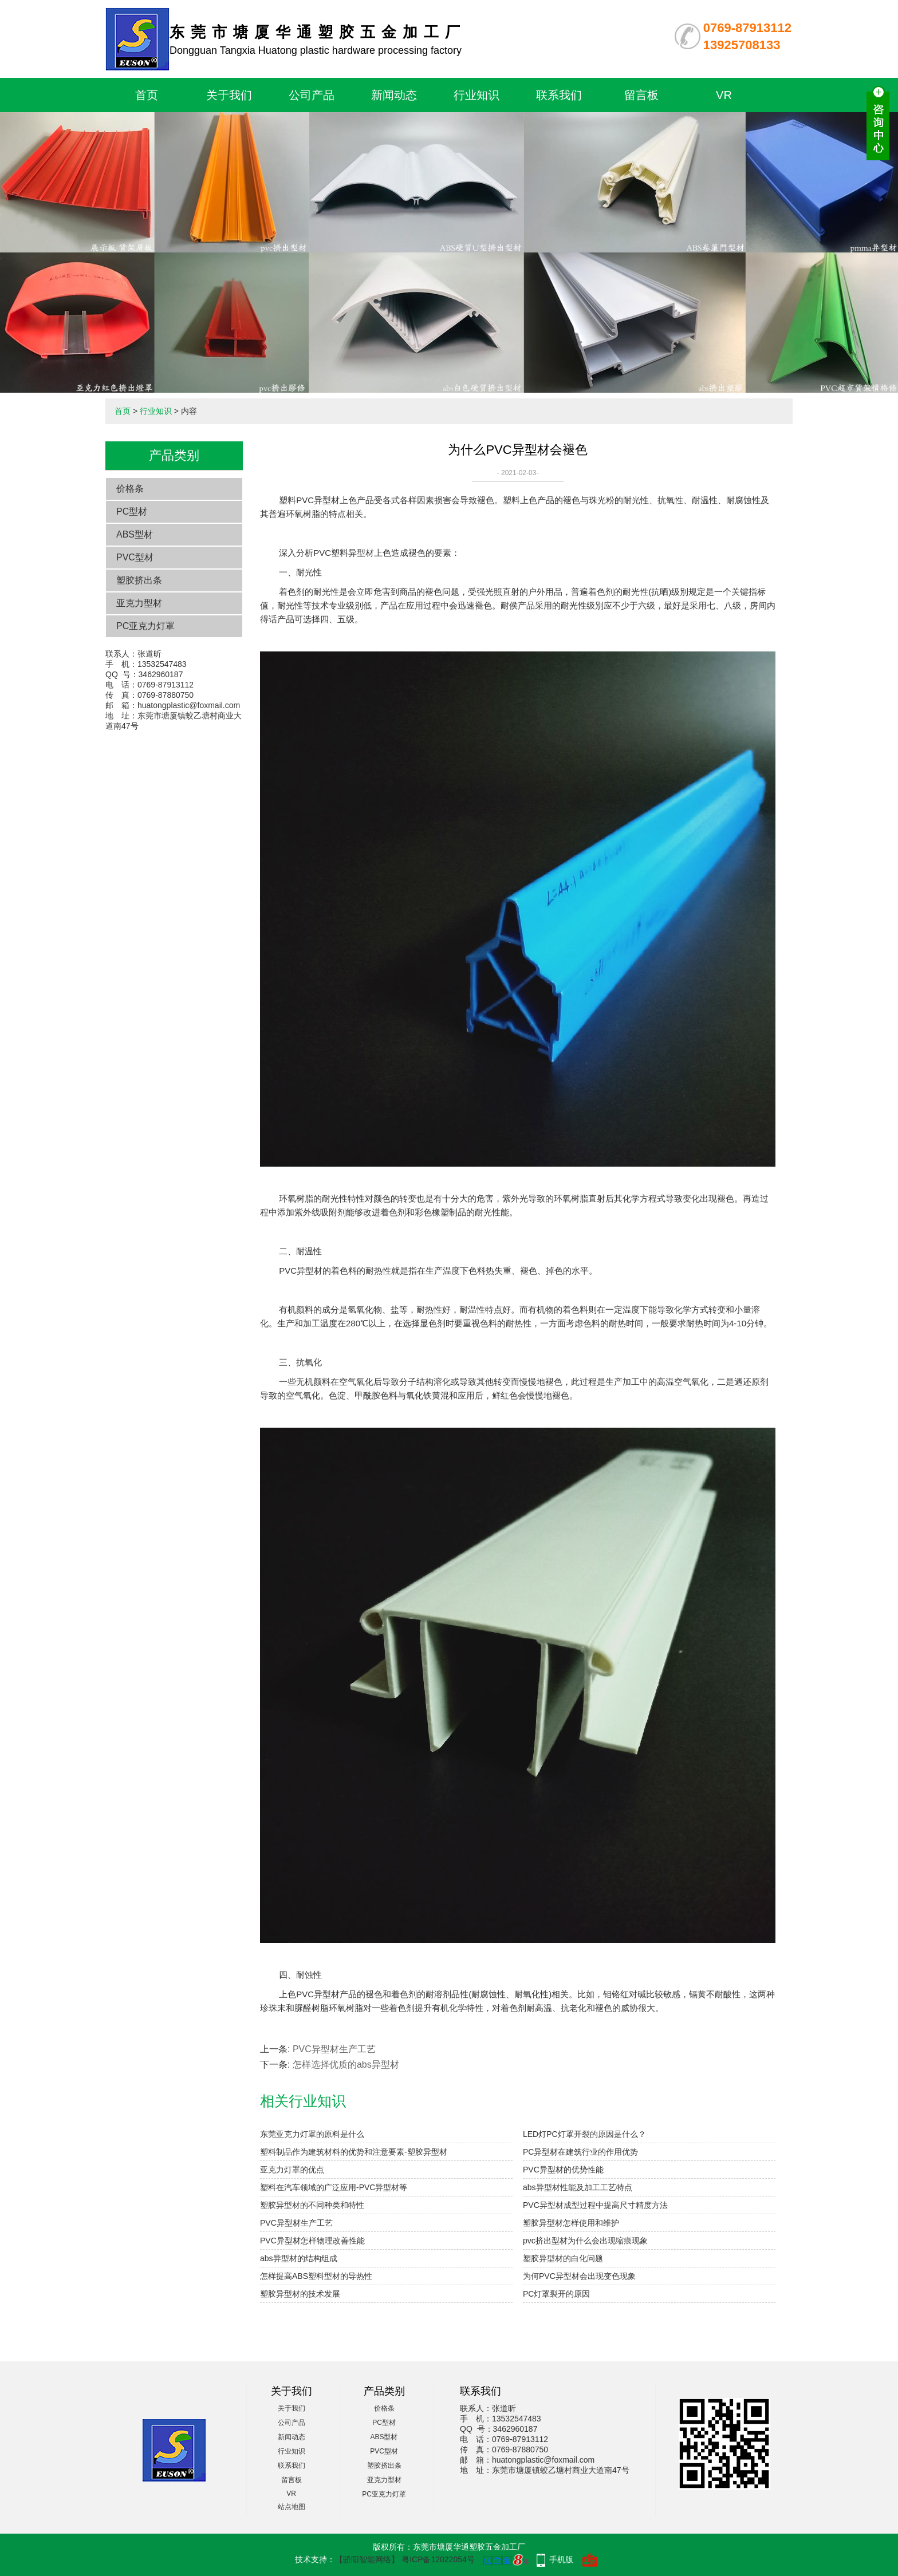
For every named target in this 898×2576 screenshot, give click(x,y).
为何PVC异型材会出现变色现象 (579, 2276)
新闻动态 (394, 95)
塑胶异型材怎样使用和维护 (571, 2222)
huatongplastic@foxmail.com (188, 705)
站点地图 (291, 2507)
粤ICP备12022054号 (438, 2559)
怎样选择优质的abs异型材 (346, 2064)
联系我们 (559, 95)
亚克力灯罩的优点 (292, 2169)
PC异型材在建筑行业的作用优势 (580, 2151)
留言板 (641, 95)
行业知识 (476, 95)
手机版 (561, 2559)
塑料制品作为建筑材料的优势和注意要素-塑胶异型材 (353, 2151)
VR (724, 95)
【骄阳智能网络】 (367, 2559)
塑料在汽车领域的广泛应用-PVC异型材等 (333, 2187)
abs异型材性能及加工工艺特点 (577, 2187)
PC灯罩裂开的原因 (556, 2293)
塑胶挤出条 (139, 580)
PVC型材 (134, 557)
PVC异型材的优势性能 (563, 2169)
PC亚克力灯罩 (145, 626)
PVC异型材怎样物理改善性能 (312, 2240)
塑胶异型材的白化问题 (563, 2258)
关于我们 (229, 95)
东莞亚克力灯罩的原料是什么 (312, 2134)
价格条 (130, 488)
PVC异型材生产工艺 (334, 2049)
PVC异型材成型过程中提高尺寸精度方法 (595, 2205)
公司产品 (311, 95)
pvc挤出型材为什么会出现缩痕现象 (585, 2240)
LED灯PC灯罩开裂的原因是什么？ (584, 2134)
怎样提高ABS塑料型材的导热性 (316, 2276)
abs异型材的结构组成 (298, 2258)
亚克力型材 (139, 603)
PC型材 (131, 511)
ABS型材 (134, 534)
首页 (146, 95)
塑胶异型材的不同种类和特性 (312, 2205)
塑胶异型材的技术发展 (300, 2293)
